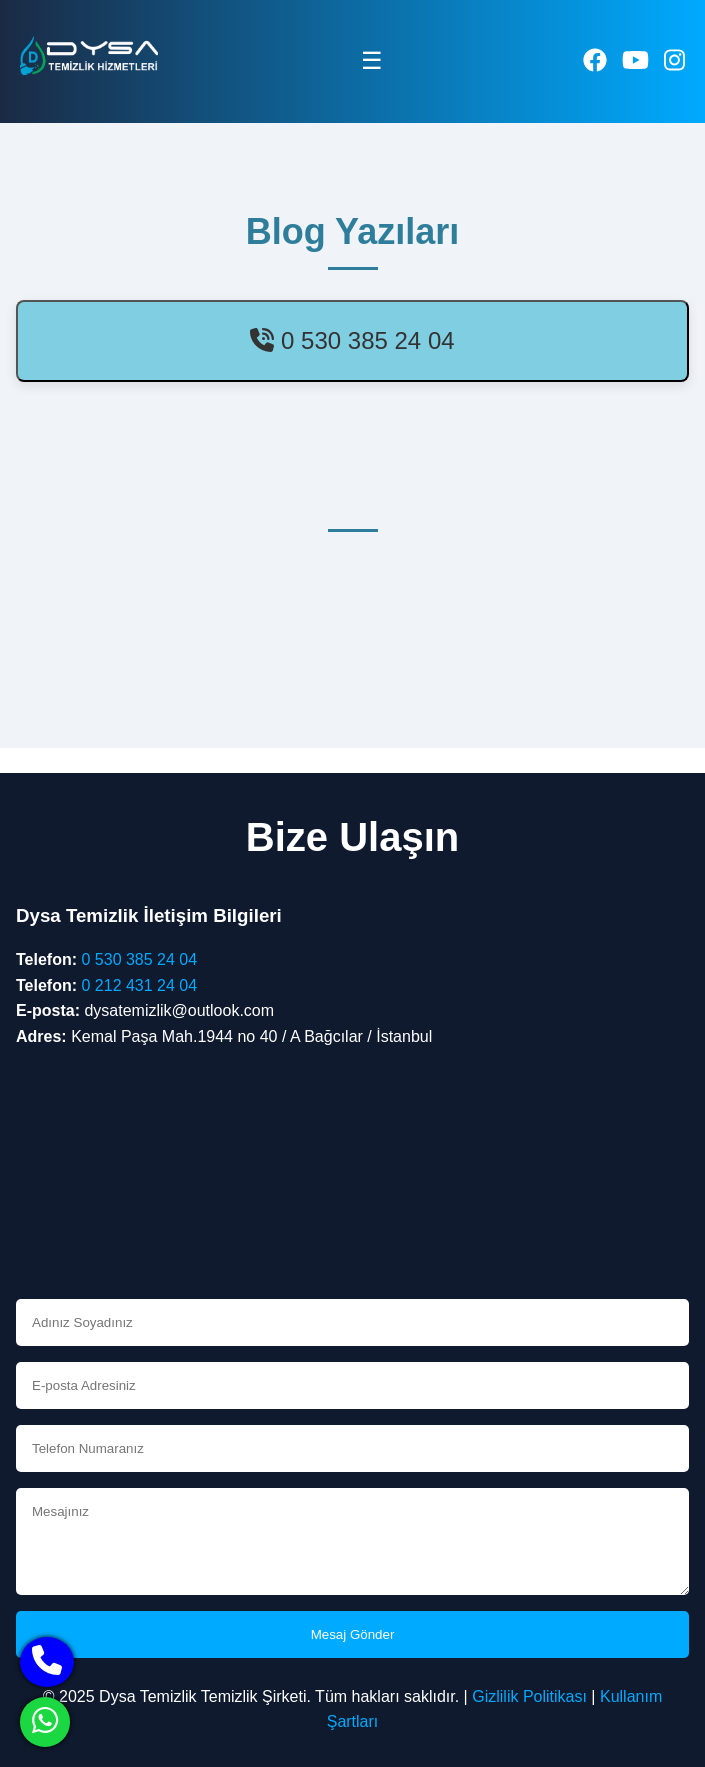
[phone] (47, 1662)
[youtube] (635, 61)
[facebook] (595, 61)
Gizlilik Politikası (529, 1696)
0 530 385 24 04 (352, 340)
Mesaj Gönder (353, 1634)
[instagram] (674, 61)
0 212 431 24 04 (139, 985)
